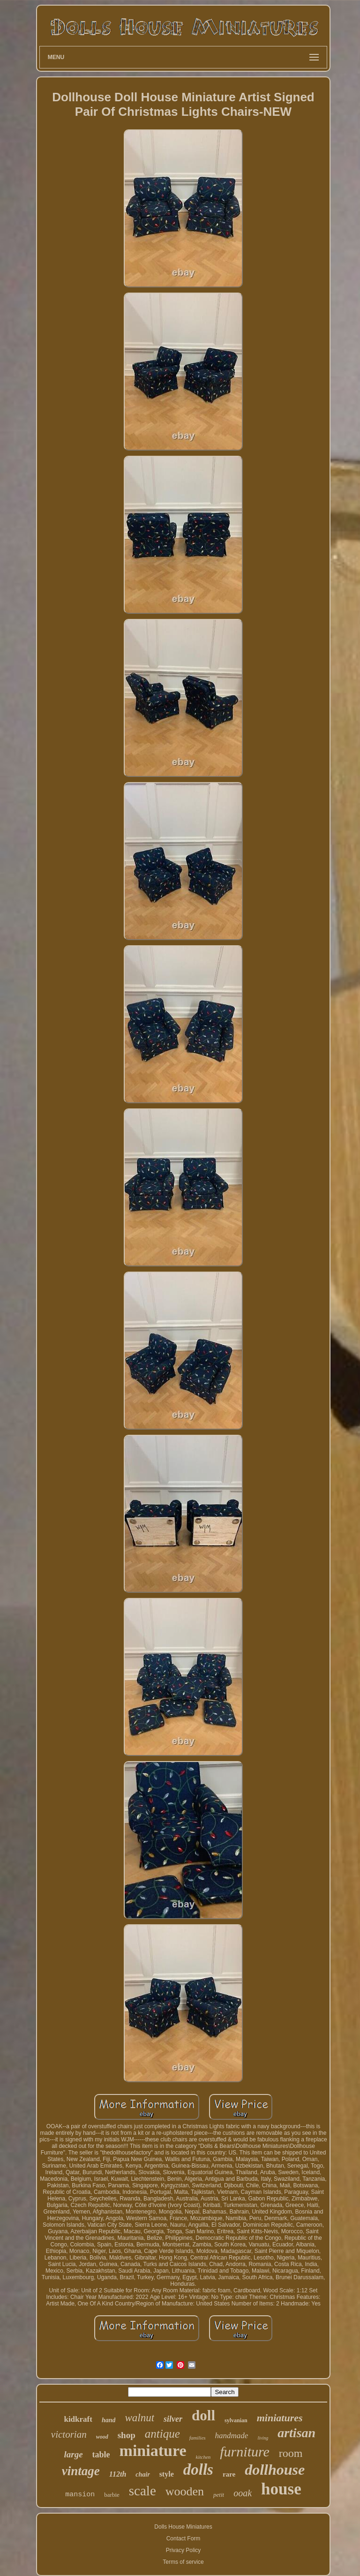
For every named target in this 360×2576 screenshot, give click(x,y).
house (281, 2489)
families (197, 2437)
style (166, 2474)
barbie (111, 2494)
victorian (69, 2434)
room (291, 2453)
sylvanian (236, 2420)
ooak (242, 2493)
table (101, 2454)
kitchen (203, 2457)
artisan (296, 2432)
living (262, 2437)
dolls (198, 2469)
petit (218, 2494)
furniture (245, 2451)
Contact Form (183, 2538)
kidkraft (78, 2419)
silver (173, 2419)
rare (229, 2474)
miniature (153, 2450)
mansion (80, 2495)
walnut (139, 2418)
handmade (231, 2435)
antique (162, 2433)
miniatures (280, 2418)
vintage (81, 2471)
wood (102, 2436)
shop (126, 2435)
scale (142, 2490)
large (73, 2454)
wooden (184, 2491)
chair (142, 2474)
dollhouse (275, 2469)
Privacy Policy (183, 2550)
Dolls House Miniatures (183, 2526)
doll (203, 2415)
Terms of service (183, 2562)
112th (117, 2474)
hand (109, 2420)
